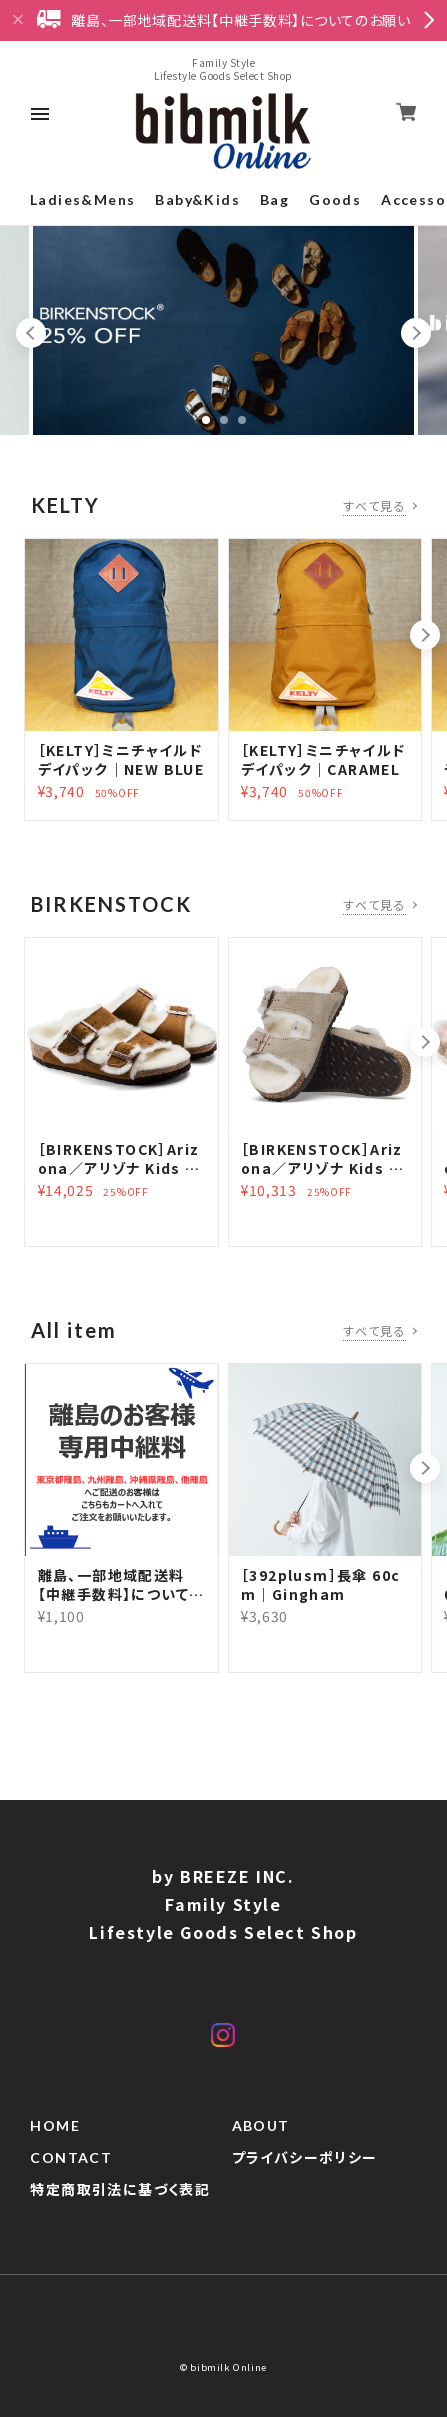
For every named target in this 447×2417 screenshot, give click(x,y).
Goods (335, 199)
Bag (274, 199)
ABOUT (261, 2126)
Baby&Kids (197, 199)
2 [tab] (224, 420)
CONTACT (71, 2158)
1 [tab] (206, 420)
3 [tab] (242, 420)
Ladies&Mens (82, 199)
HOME (55, 2126)
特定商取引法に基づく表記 (120, 2190)
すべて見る (374, 505)
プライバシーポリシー (305, 2158)
